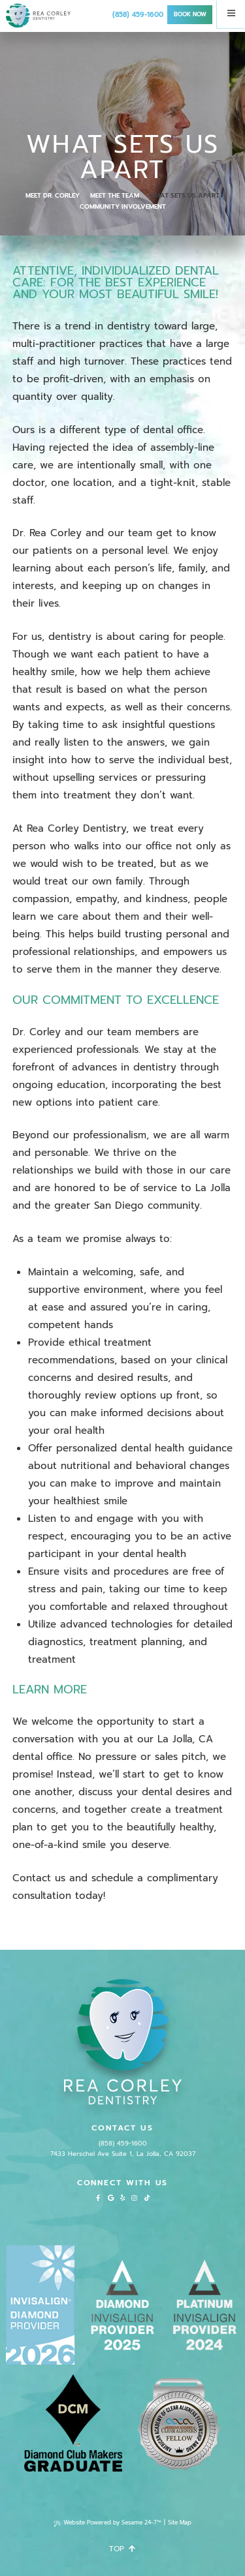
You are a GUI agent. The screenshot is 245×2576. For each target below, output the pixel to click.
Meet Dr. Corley (52, 195)
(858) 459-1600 (137, 15)
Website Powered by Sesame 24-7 (107, 2522)
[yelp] (122, 2198)
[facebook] (98, 2198)
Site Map (179, 2522)
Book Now (190, 14)
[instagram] (134, 2198)
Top (123, 2548)
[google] (111, 2198)
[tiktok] (147, 2198)
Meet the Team (114, 195)
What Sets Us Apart (184, 195)
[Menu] (231, 14)
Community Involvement (123, 206)
